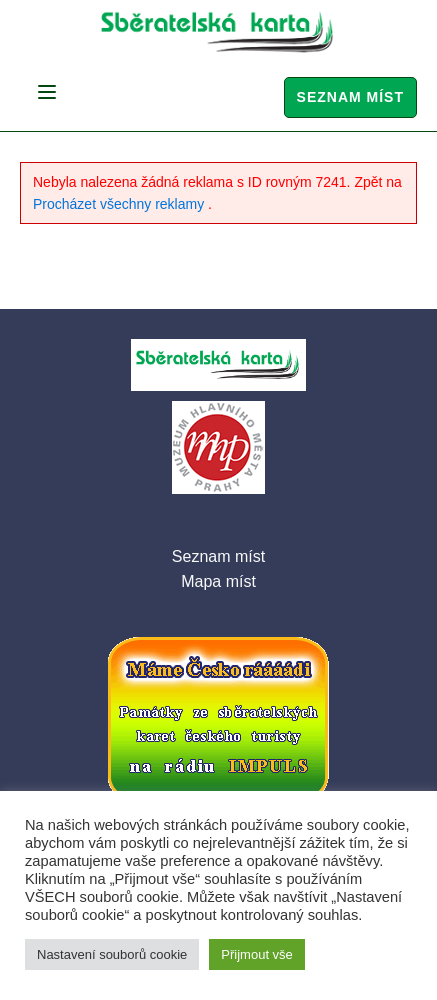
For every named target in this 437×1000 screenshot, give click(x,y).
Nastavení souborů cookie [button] (112, 954)
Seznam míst (350, 97)
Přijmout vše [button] (257, 954)
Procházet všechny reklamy (120, 204)
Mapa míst (218, 581)
